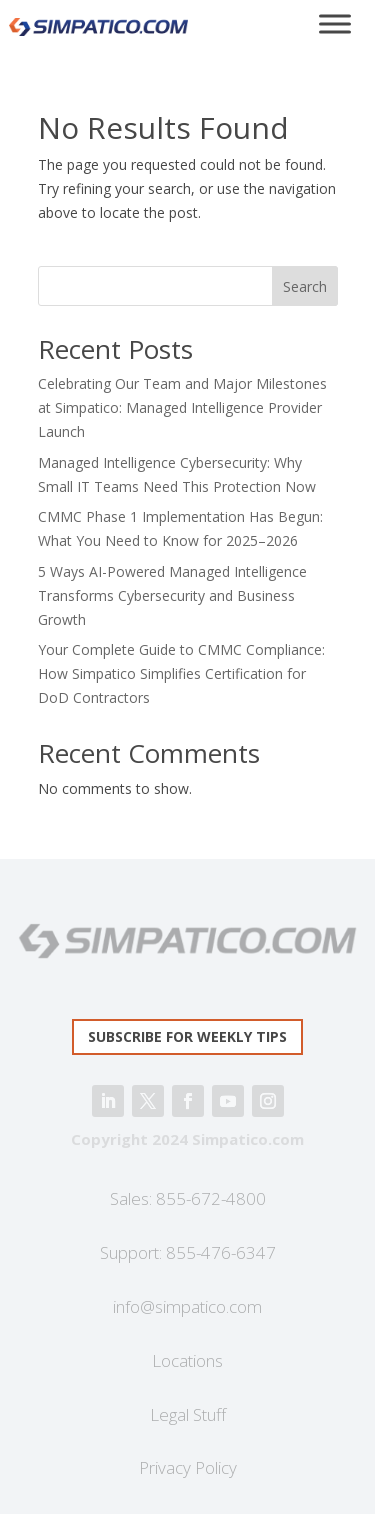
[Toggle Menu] (335, 23)
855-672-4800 (211, 1198)
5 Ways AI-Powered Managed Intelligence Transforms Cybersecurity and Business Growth (172, 595)
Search (305, 286)
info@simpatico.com (187, 1306)
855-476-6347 (221, 1252)
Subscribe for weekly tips (187, 1036)
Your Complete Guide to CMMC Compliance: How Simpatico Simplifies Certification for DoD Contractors (181, 673)
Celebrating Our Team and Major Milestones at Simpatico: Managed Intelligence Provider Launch (182, 407)
